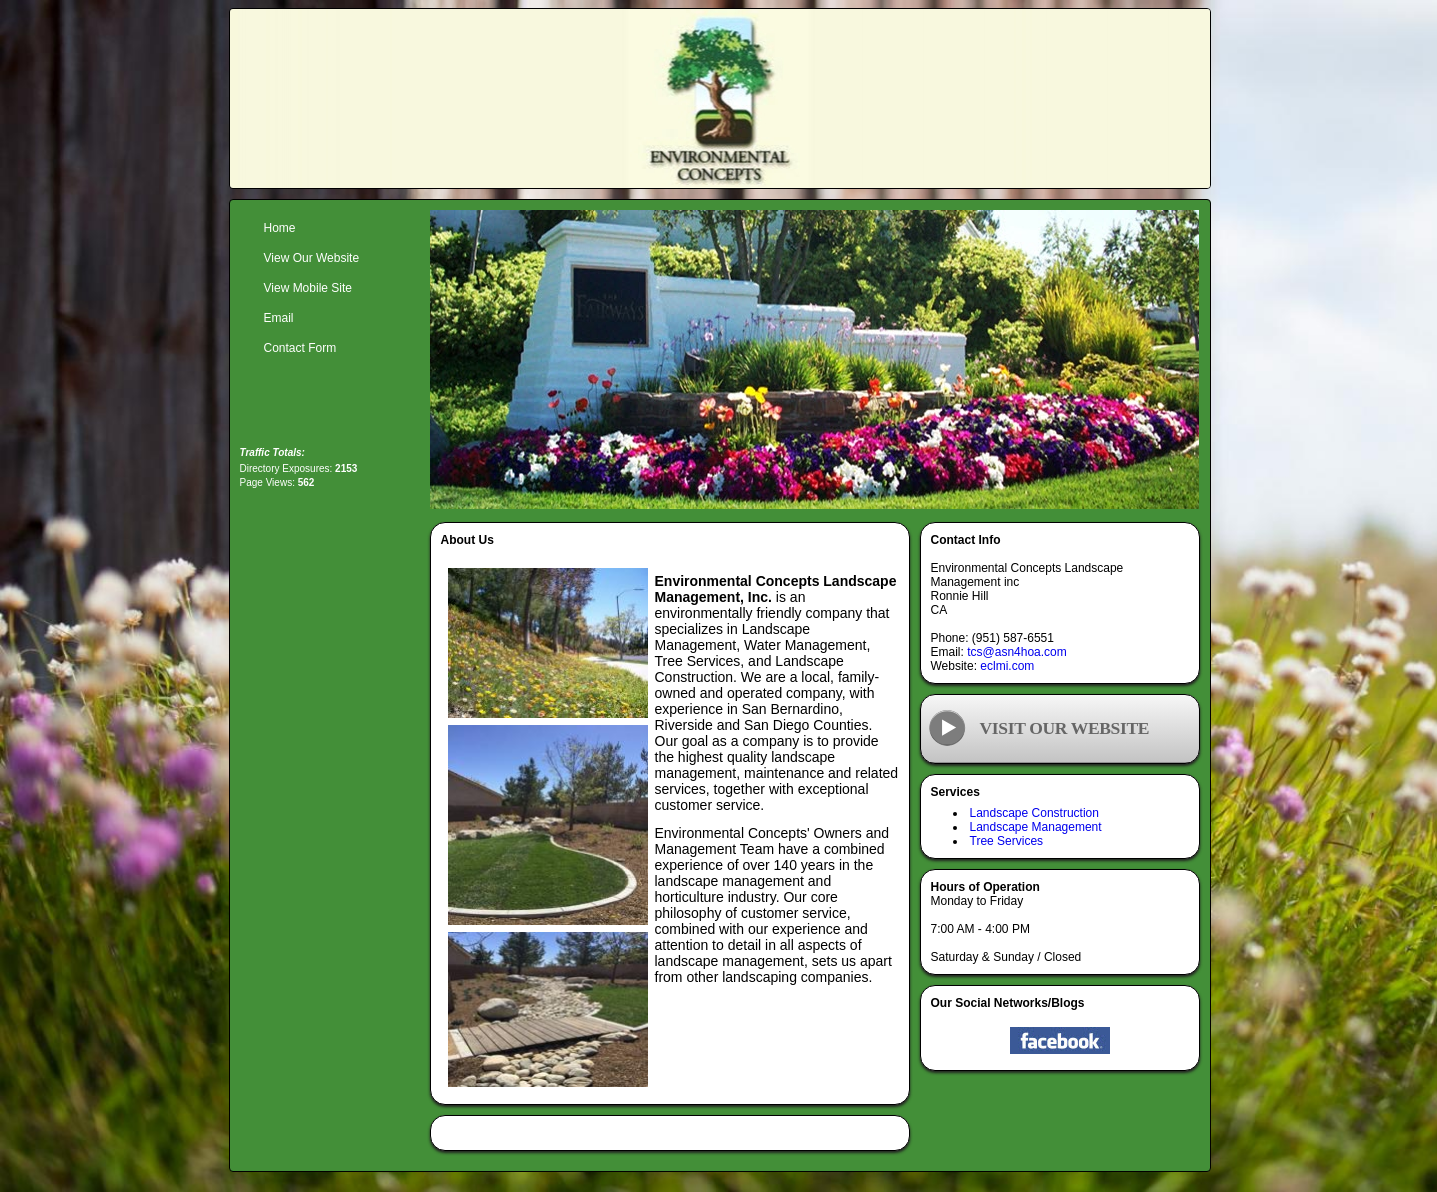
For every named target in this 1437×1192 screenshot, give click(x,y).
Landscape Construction (1034, 813)
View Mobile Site (308, 288)
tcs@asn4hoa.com (1017, 652)
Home (280, 228)
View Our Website (312, 258)
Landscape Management (1036, 827)
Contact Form (300, 348)
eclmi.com (1007, 666)
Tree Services (1007, 841)
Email (279, 318)
